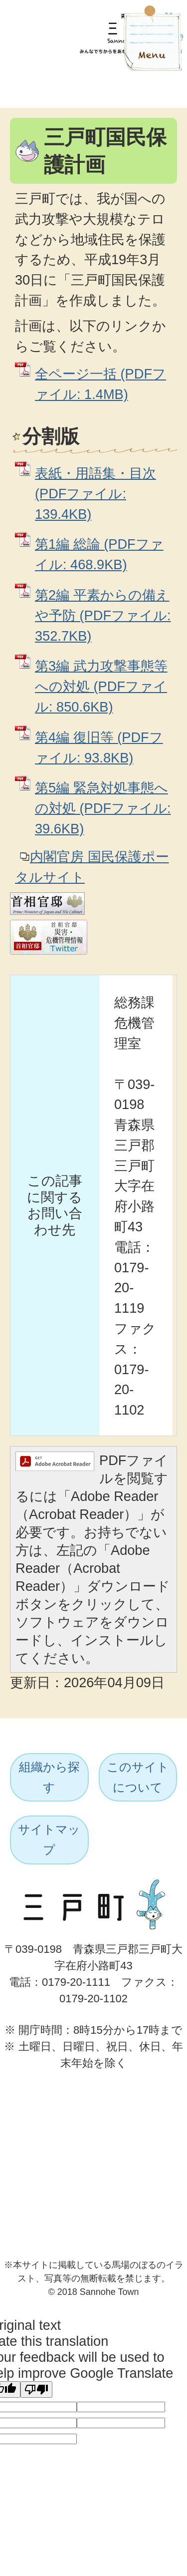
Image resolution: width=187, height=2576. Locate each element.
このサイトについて (138, 1777)
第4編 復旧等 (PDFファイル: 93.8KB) (99, 747)
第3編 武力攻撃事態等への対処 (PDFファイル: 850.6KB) (101, 686)
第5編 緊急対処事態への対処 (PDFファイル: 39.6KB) (103, 808)
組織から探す (49, 1777)
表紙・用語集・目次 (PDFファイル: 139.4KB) (95, 493)
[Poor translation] (36, 2389)
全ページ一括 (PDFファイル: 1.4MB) (100, 384)
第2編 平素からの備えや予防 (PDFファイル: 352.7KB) (103, 615)
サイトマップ (49, 1839)
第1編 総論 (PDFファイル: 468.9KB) (99, 554)
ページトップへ (145, 2081)
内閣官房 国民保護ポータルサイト (92, 867)
